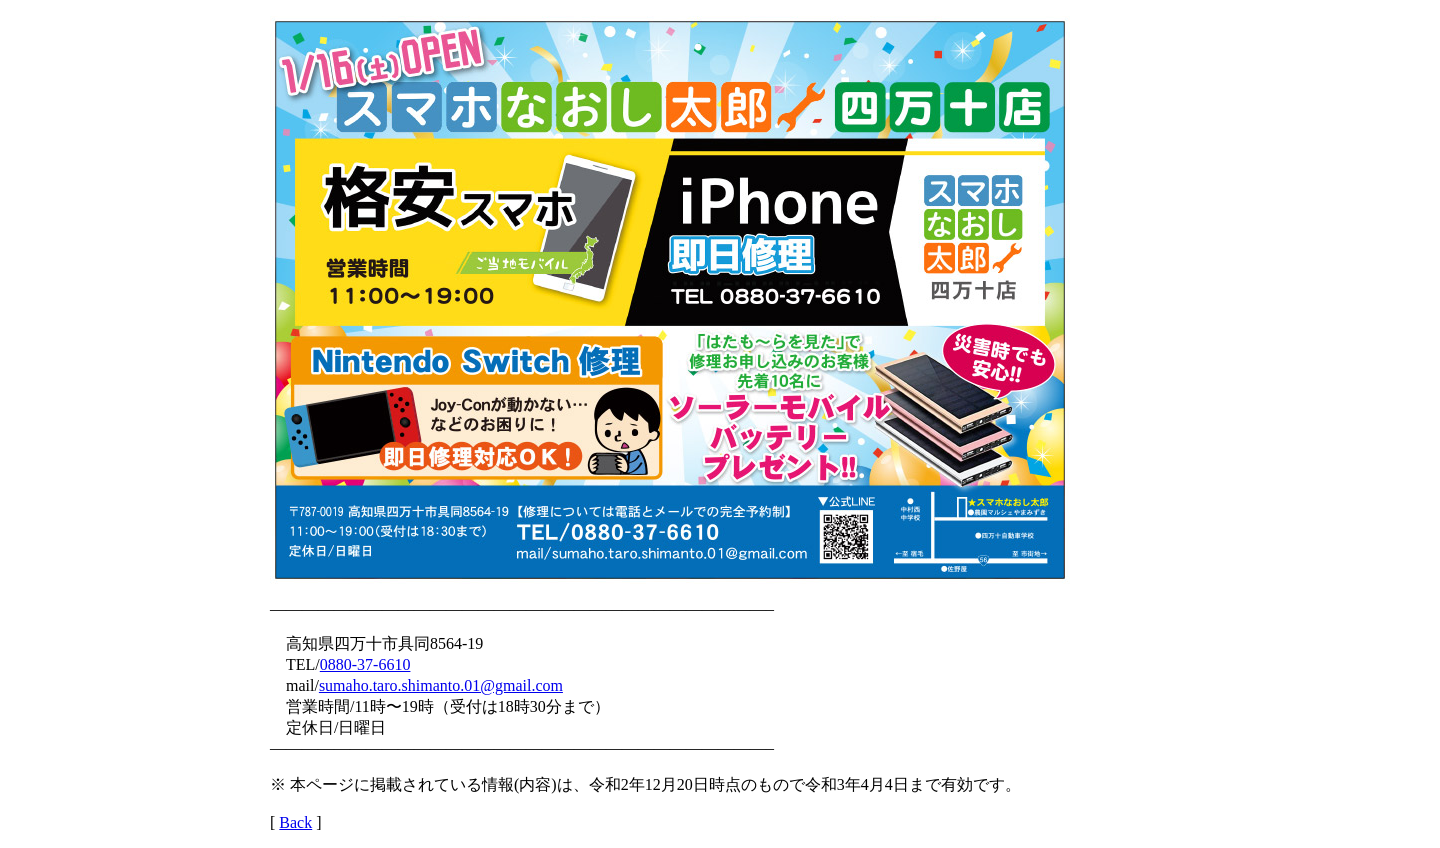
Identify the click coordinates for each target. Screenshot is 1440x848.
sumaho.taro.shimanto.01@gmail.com (441, 685)
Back (295, 822)
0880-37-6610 (365, 664)
